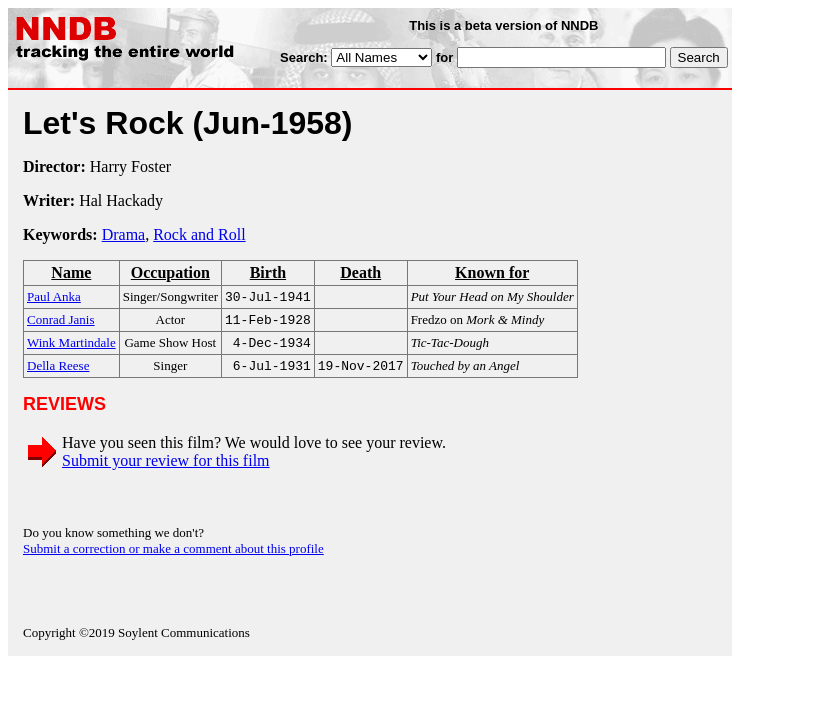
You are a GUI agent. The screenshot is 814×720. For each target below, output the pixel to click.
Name (71, 272)
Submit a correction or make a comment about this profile (173, 556)
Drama (124, 234)
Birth (268, 272)
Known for (492, 272)
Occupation (170, 272)
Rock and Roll (199, 234)
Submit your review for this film (166, 468)
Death (360, 272)
